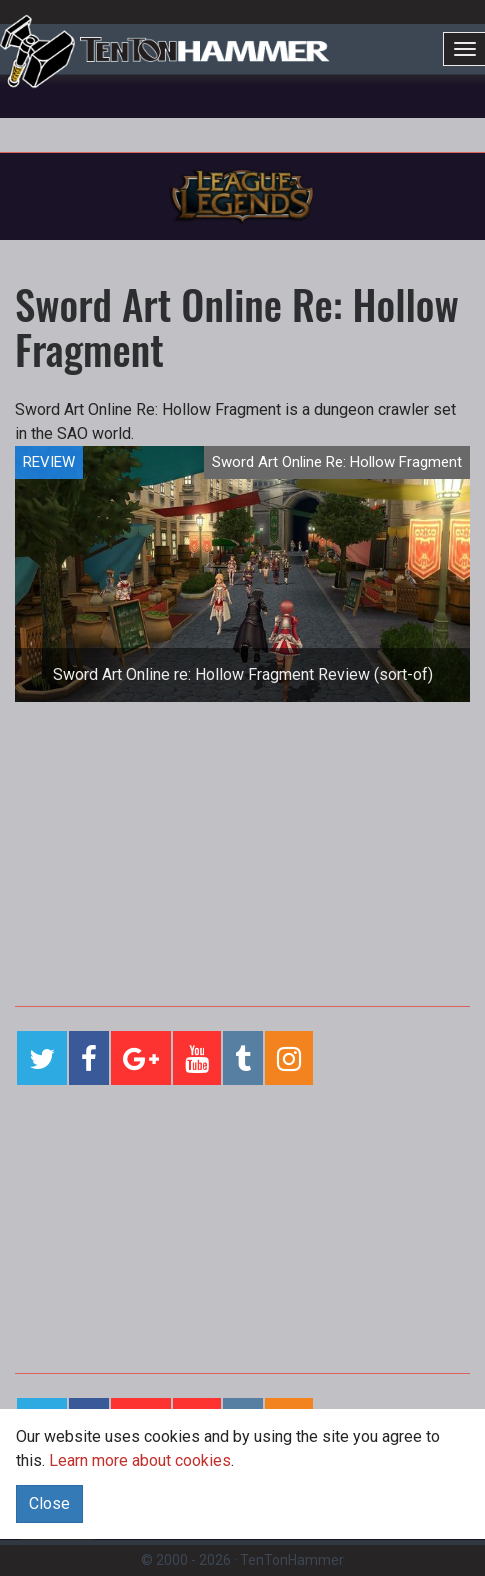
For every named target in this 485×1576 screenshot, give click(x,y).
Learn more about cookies (140, 1460)
